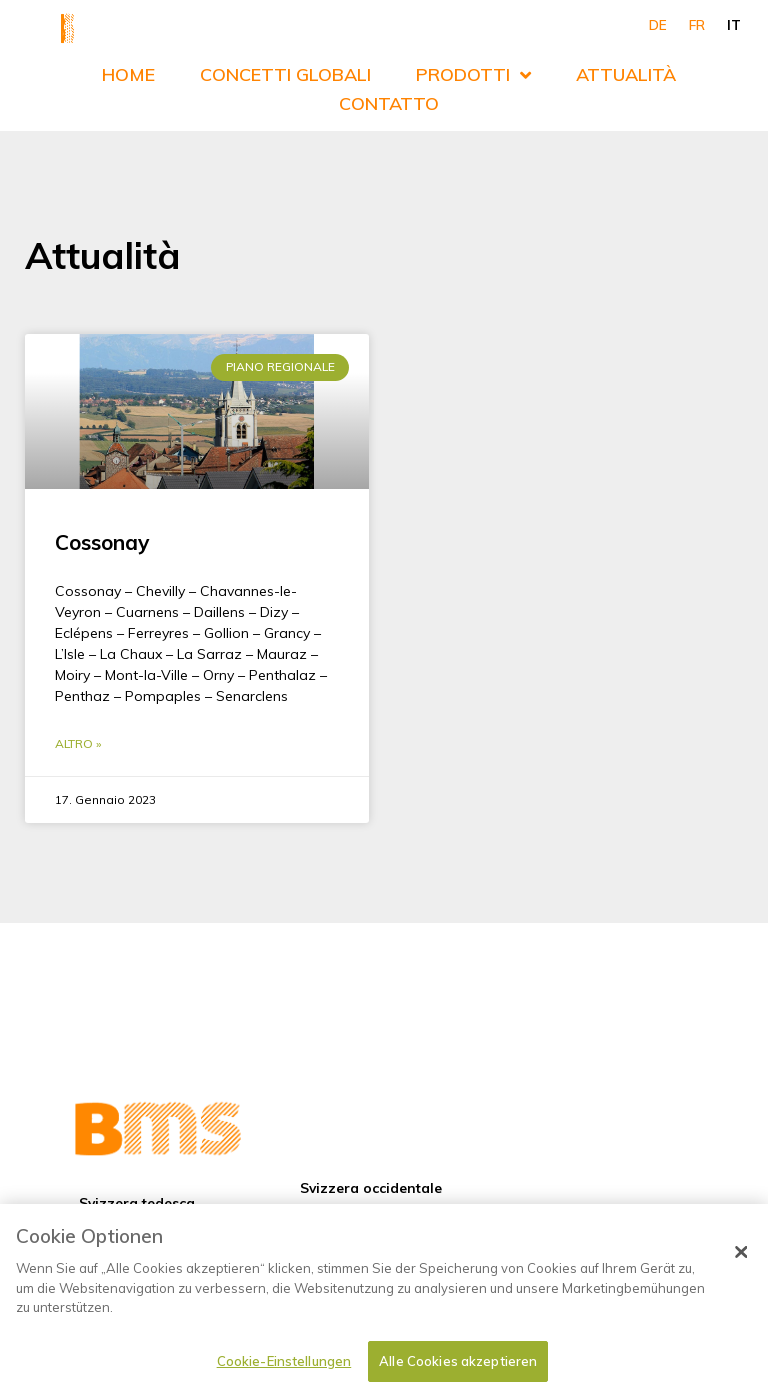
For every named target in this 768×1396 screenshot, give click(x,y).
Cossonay (102, 513)
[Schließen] (741, 1260)
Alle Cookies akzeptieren (458, 1369)
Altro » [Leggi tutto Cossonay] (78, 715)
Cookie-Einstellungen (284, 1369)
